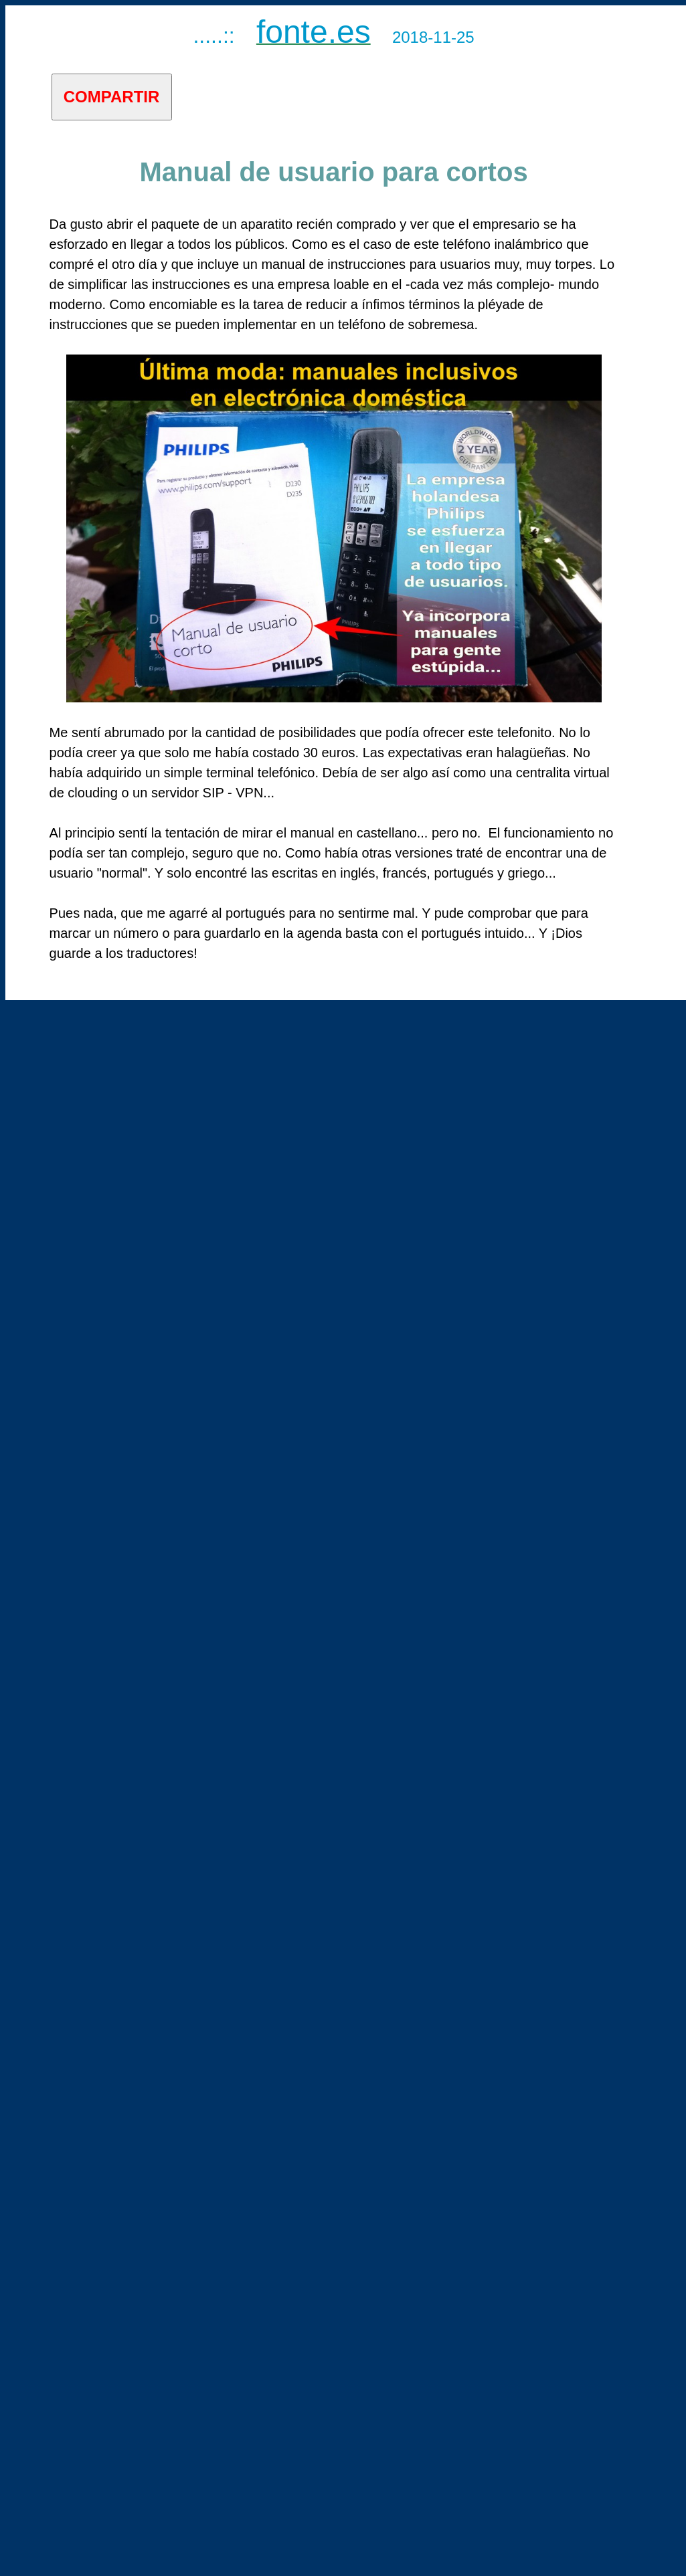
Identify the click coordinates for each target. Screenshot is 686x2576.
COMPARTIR (112, 97)
